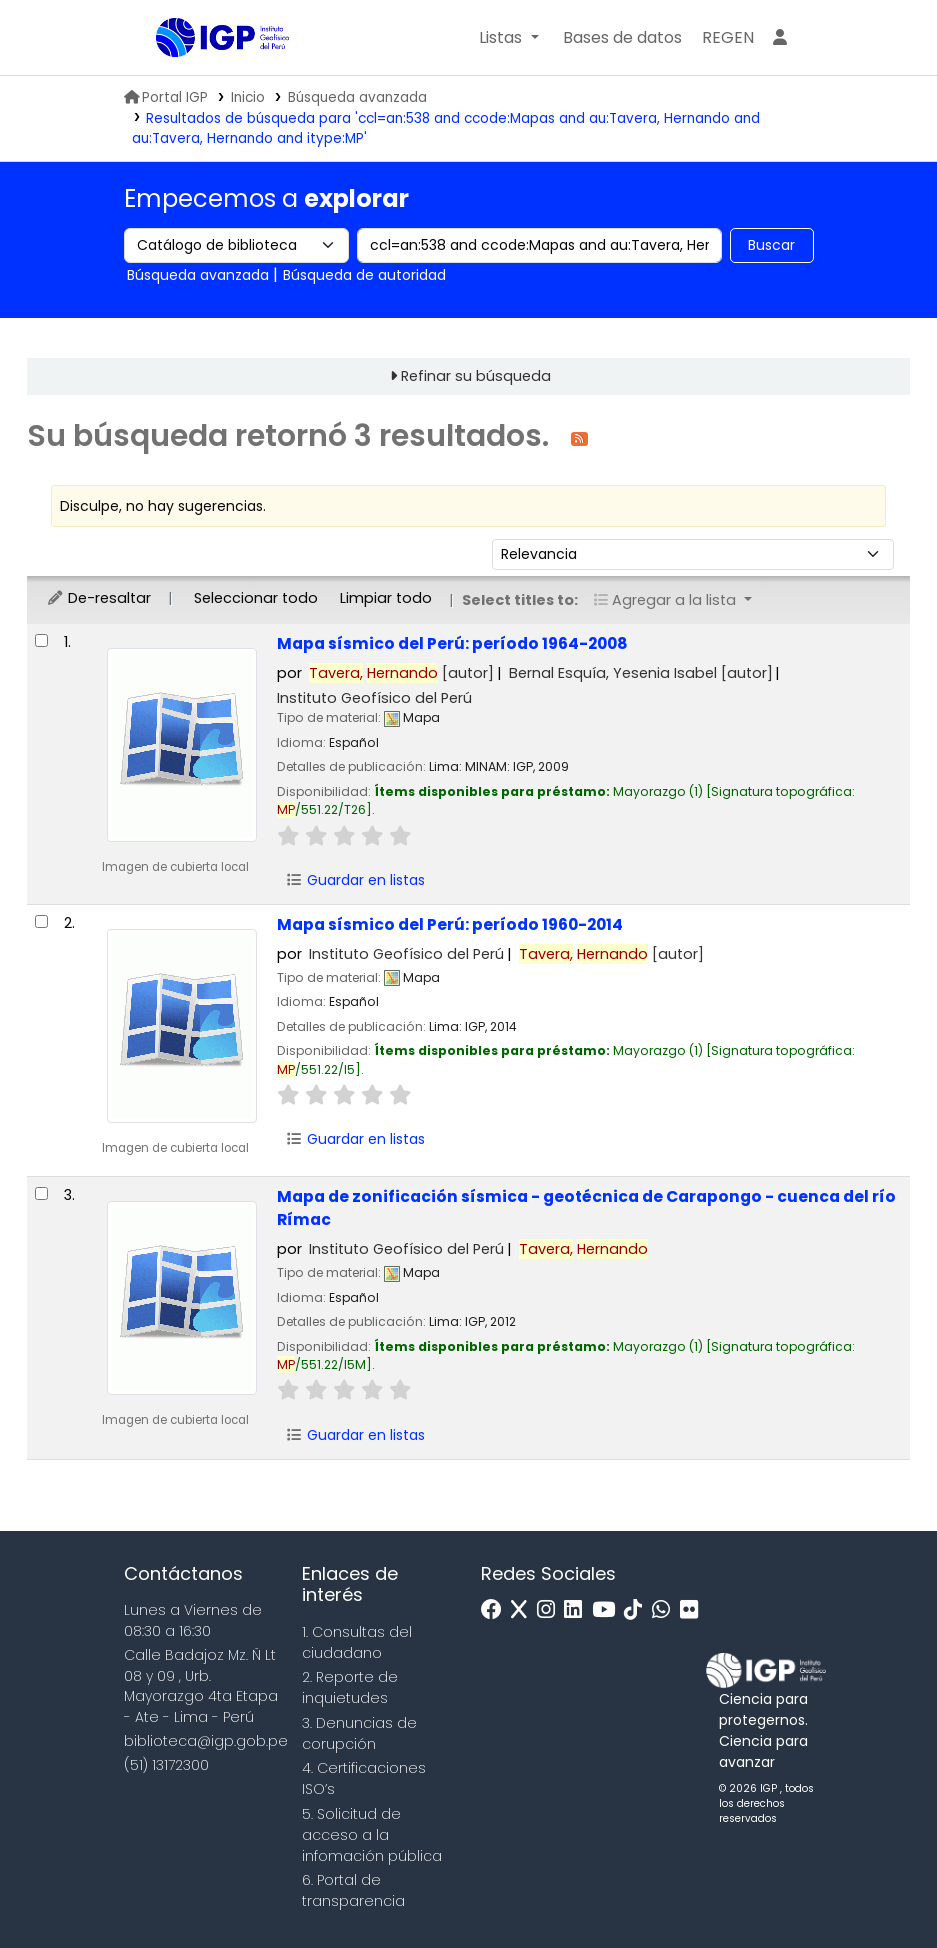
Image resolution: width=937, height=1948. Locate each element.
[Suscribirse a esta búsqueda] (579, 437)
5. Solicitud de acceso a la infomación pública (372, 1835)
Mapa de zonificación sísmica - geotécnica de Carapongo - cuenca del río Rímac (586, 1208)
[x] (524, 1610)
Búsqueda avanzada (357, 97)
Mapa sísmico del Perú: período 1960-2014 (450, 924)
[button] (508, 38)
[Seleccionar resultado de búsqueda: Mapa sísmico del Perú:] (41, 640)
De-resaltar (98, 598)
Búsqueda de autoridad (364, 275)
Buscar (771, 245)
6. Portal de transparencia (353, 1890)
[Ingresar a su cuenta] (780, 38)
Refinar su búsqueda (476, 376)
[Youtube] (608, 1610)
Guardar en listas (356, 880)
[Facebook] (496, 1610)
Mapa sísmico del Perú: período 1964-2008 (452, 643)
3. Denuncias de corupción (359, 1733)
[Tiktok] (638, 1610)
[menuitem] (728, 38)
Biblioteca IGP (206, 78)
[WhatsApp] (666, 1610)
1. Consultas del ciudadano (357, 1642)
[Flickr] (694, 1610)
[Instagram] (551, 1610)
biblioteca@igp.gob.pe (206, 1741)
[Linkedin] (578, 1610)
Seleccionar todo (256, 598)
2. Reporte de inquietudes (350, 1687)
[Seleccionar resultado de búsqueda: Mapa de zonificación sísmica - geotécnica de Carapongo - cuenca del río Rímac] (41, 1193)
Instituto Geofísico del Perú (374, 698)
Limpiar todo (386, 598)
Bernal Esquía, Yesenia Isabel (641, 673)
